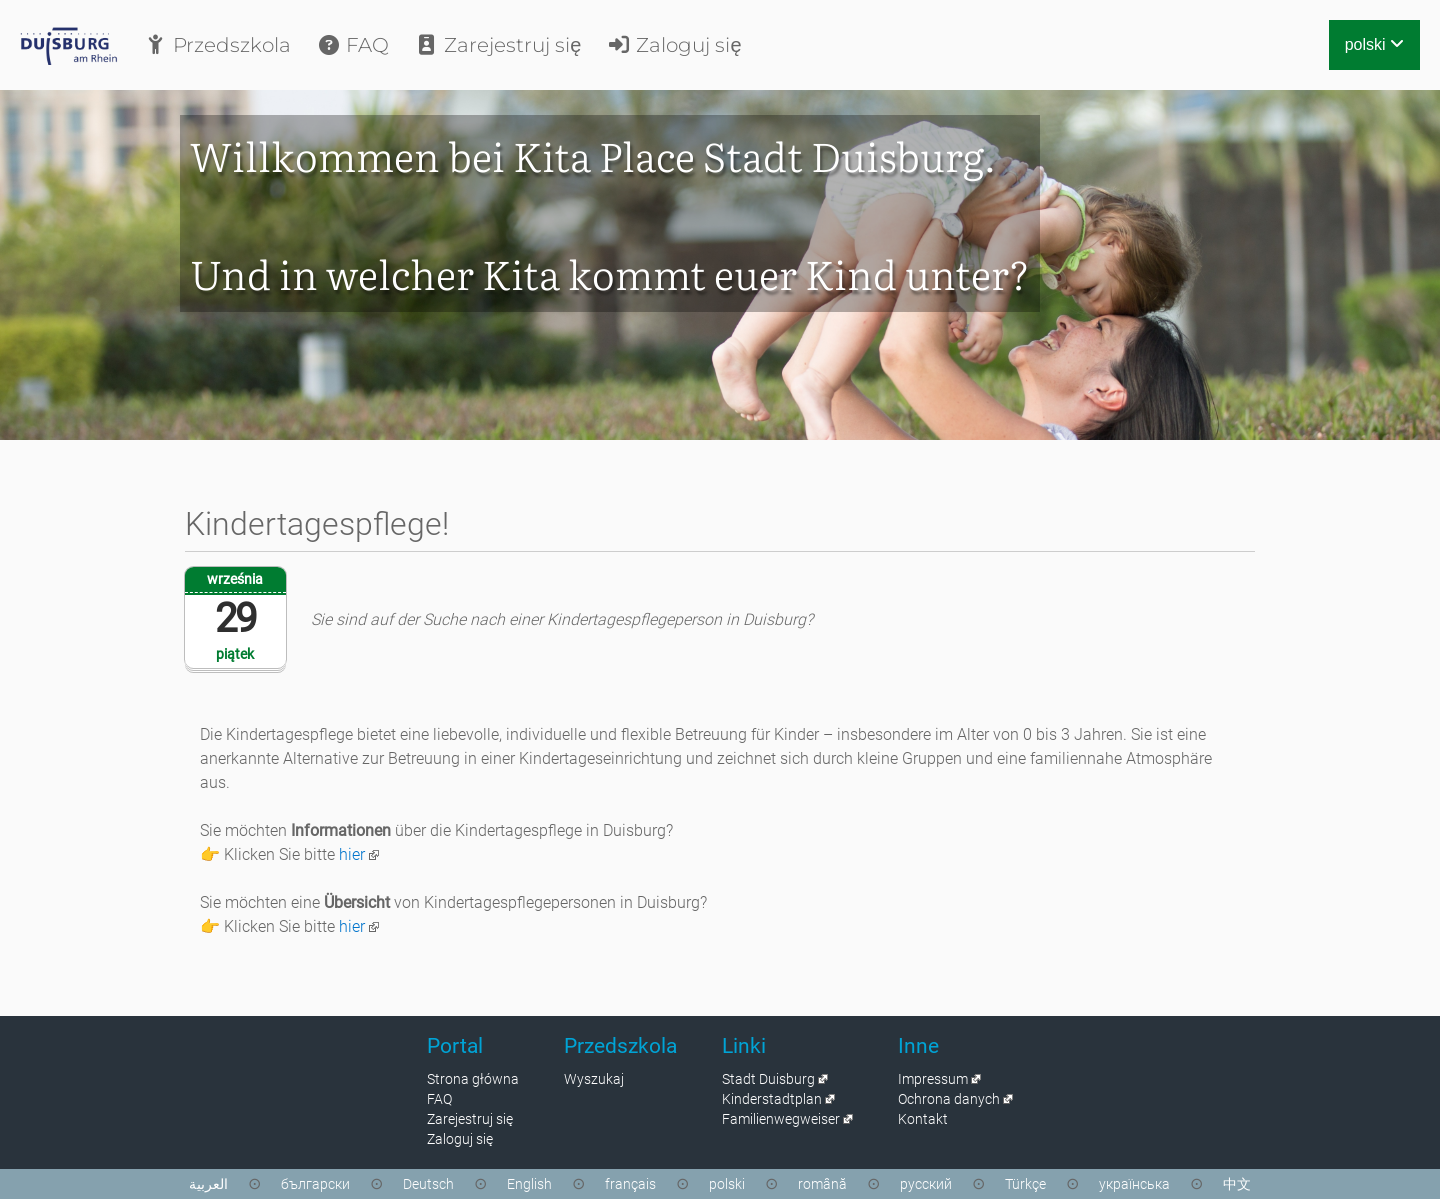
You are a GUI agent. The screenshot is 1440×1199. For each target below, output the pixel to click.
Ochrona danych (949, 1099)
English (529, 1184)
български (315, 1184)
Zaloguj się (673, 45)
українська (1134, 1184)
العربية (208, 1184)
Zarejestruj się (497, 45)
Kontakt (923, 1119)
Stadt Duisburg (768, 1079)
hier (352, 854)
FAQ (352, 45)
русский (926, 1184)
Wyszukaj (594, 1079)
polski (1374, 44)
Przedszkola (217, 45)
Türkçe (1025, 1184)
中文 (1237, 1184)
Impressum (933, 1079)
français (630, 1184)
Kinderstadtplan (772, 1099)
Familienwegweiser (781, 1119)
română (822, 1184)
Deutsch (428, 1184)
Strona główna (473, 1079)
